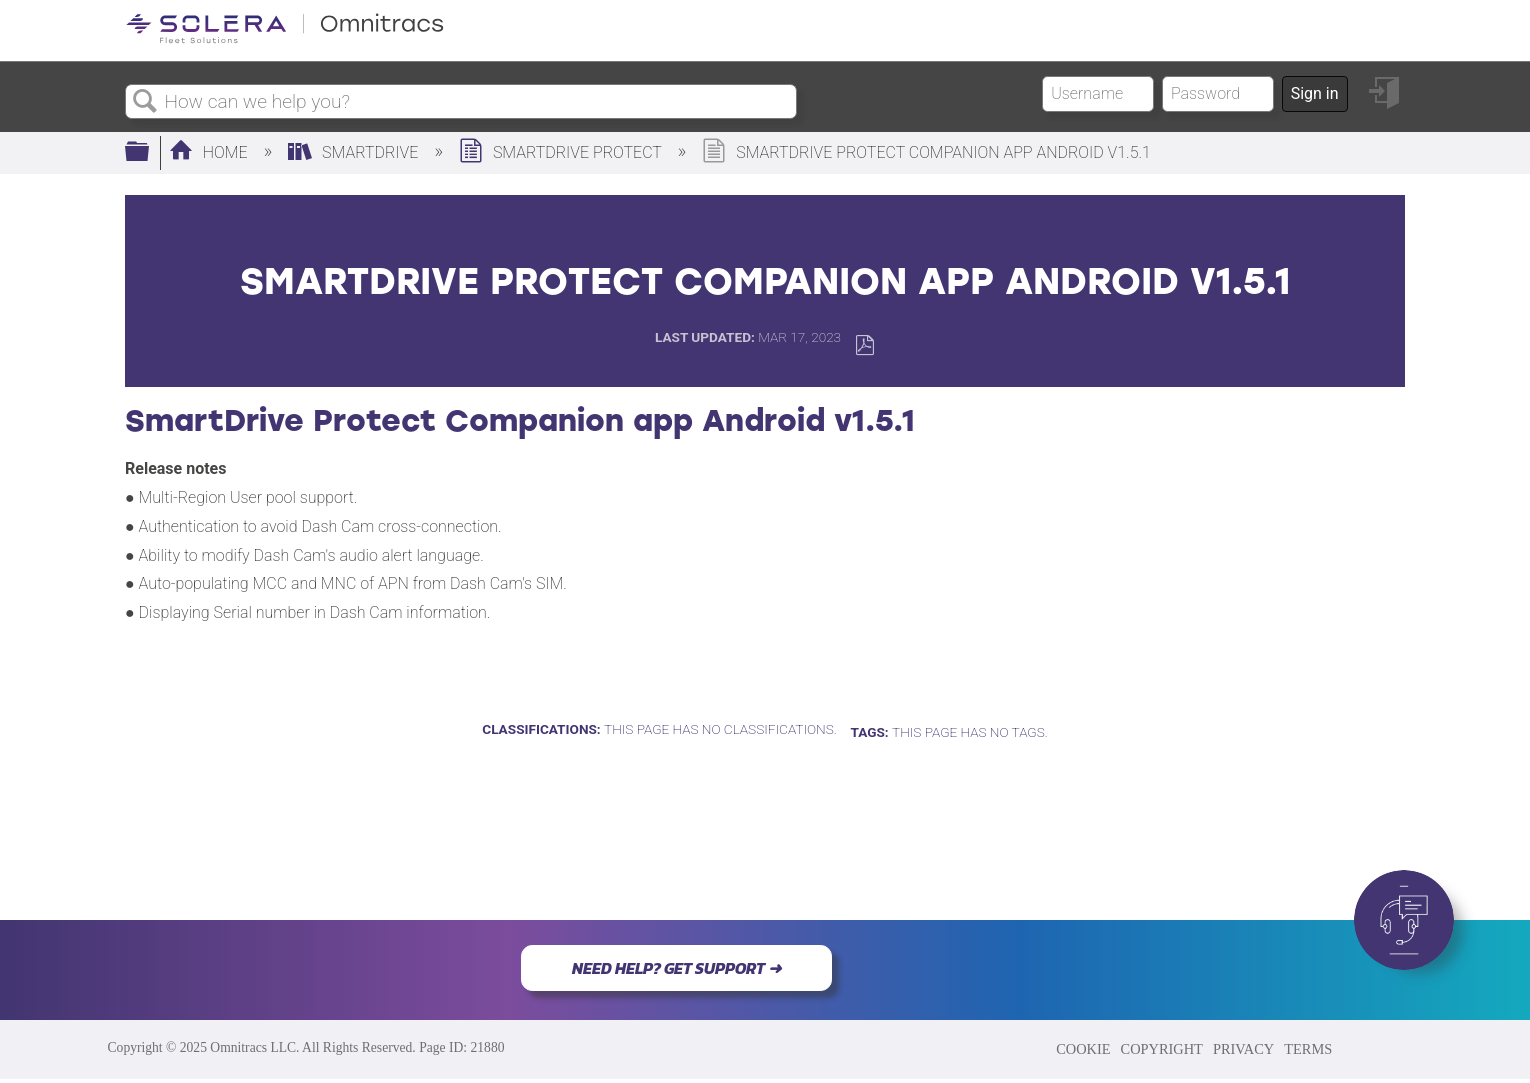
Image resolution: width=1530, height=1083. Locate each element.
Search (145, 102)
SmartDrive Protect (562, 152)
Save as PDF (864, 345)
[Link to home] (285, 39)
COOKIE (1083, 1049)
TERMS (1308, 1049)
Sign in (1315, 93)
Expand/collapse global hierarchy (150, 153)
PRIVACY (1243, 1049)
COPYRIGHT (1162, 1049)
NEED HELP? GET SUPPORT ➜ (676, 968)
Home (210, 152)
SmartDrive (355, 152)
